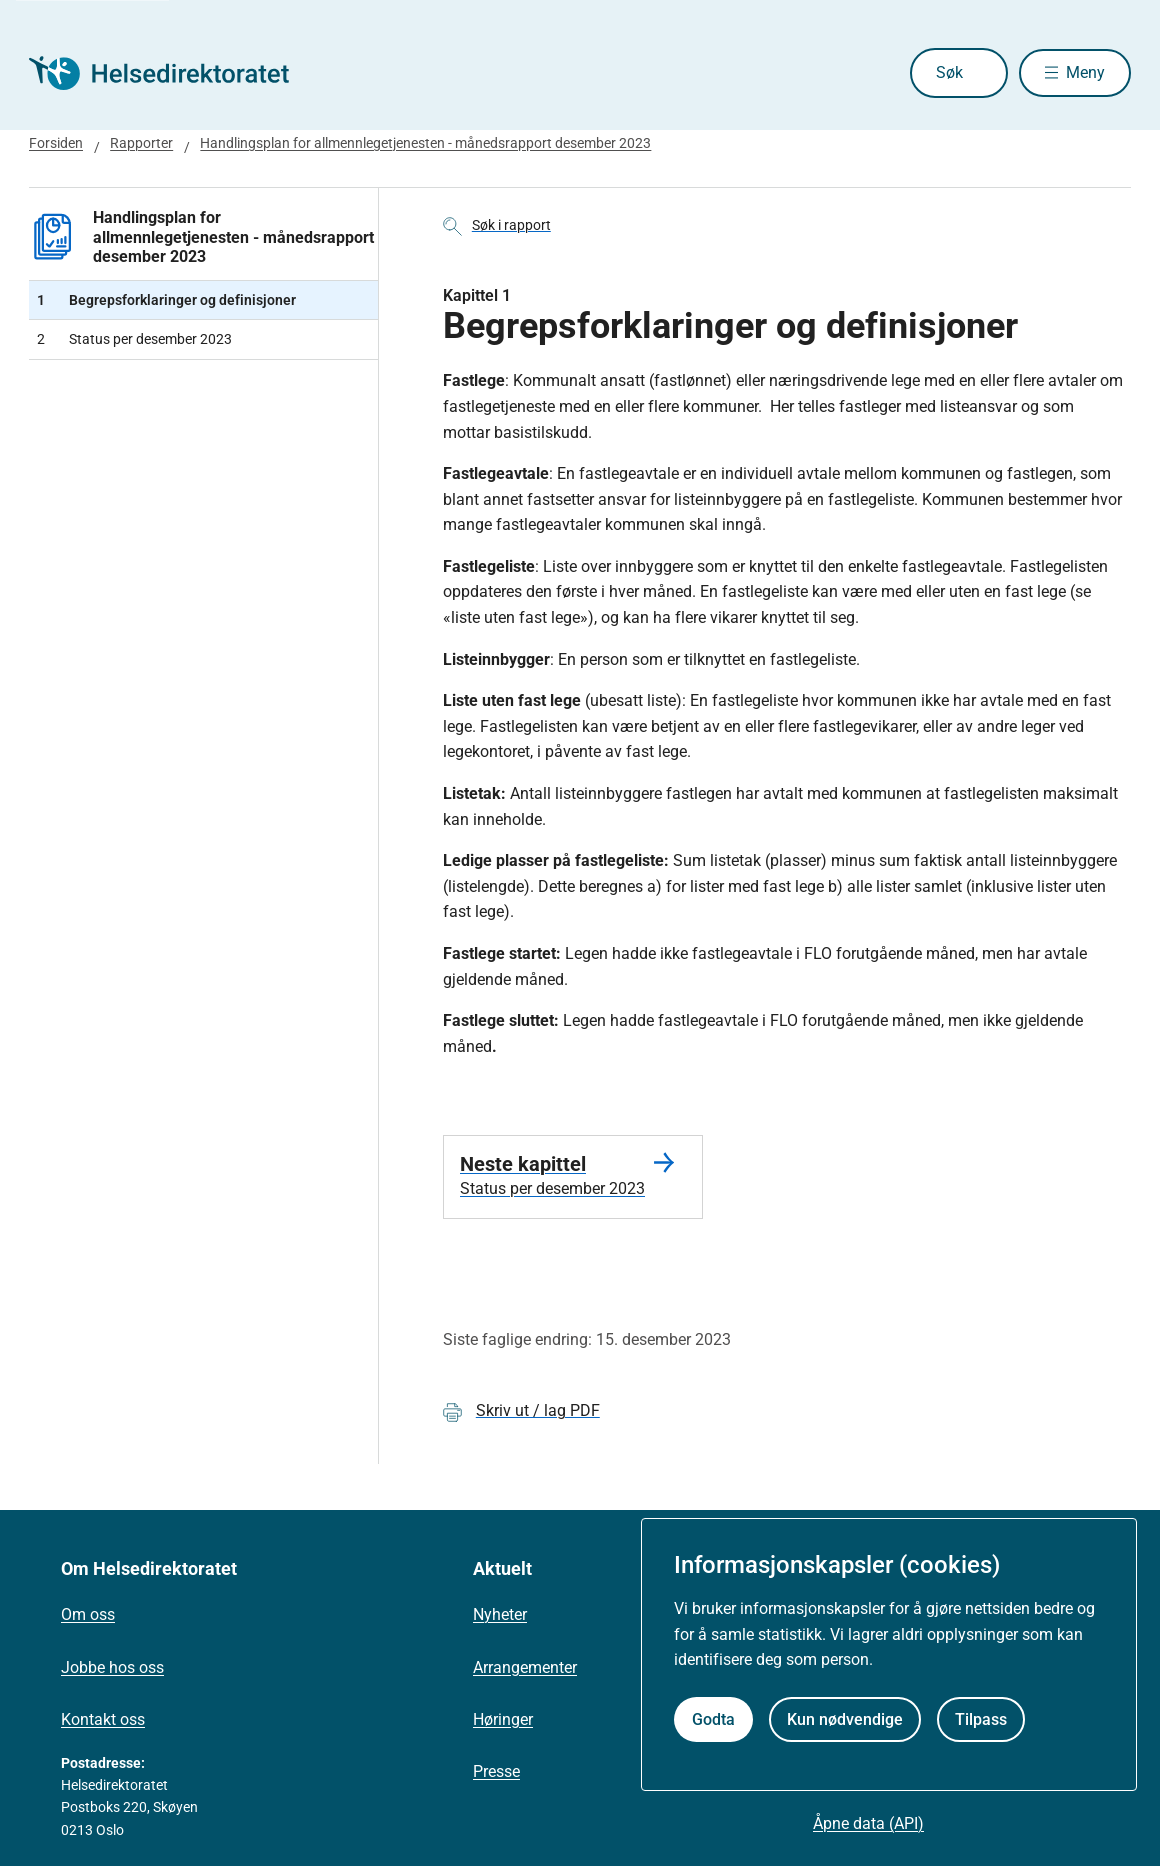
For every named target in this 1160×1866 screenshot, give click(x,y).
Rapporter (141, 143)
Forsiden (56, 143)
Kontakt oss (103, 1719)
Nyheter (500, 1614)
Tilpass (981, 1719)
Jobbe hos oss (112, 1667)
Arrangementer (525, 1667)
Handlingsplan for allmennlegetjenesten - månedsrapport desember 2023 (425, 143)
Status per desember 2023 (134, 339)
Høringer (503, 1719)
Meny (1085, 72)
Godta (713, 1719)
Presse (496, 1771)
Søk (940, 72)
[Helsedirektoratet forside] (173, 73)
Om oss (88, 1614)
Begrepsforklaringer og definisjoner (166, 300)
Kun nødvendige (845, 1719)
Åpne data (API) (868, 1823)
